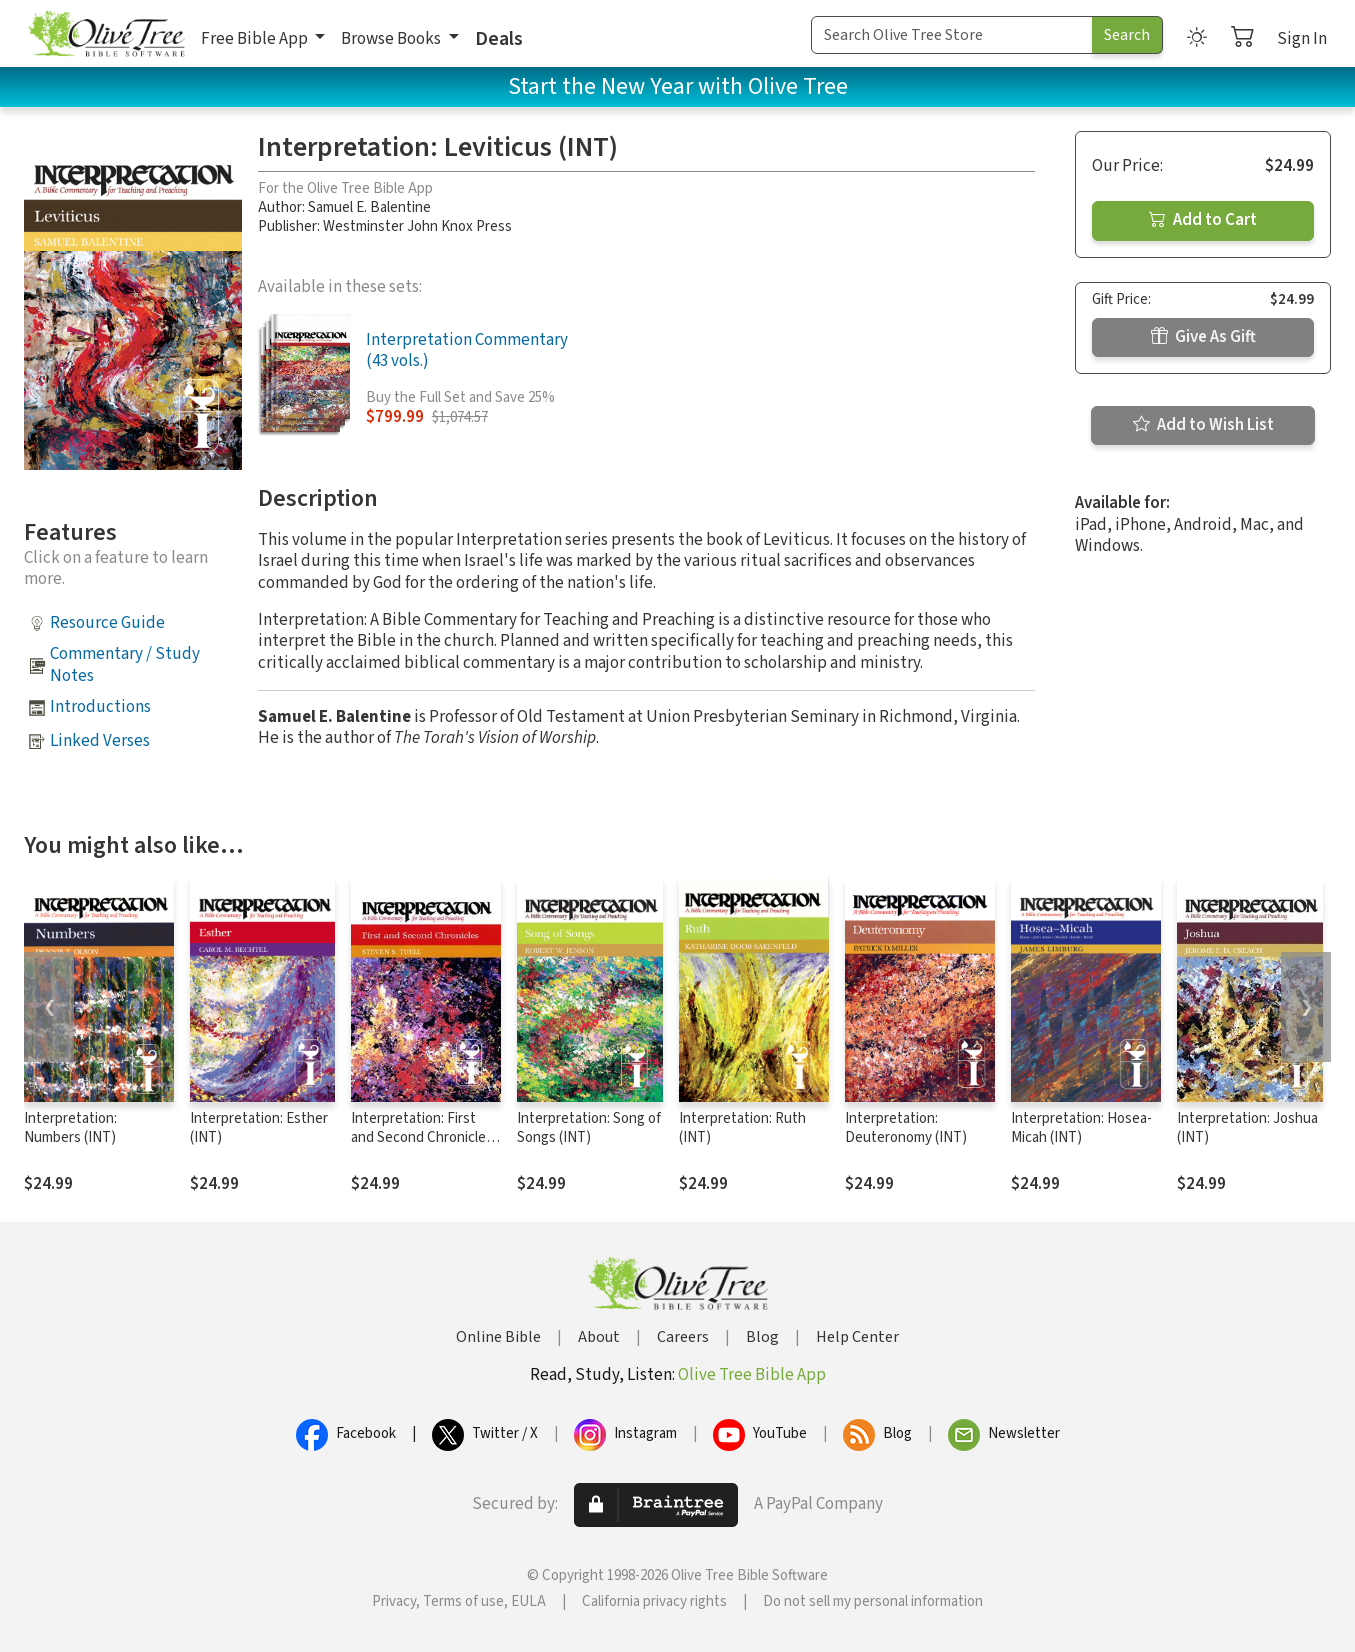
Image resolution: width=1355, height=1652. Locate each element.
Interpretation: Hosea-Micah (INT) (1081, 1128)
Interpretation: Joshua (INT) (1247, 1128)
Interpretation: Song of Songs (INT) (589, 1128)
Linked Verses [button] (100, 741)
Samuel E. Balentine (369, 207)
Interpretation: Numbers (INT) (70, 1128)
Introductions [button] (100, 707)
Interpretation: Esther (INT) (259, 1128)
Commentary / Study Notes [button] (125, 664)
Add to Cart (1203, 220)
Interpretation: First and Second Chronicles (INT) (422, 1137)
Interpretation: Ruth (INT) (742, 1128)
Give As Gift (1203, 337)
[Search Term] (952, 35)
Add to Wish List (1203, 425)
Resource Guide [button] (107, 623)
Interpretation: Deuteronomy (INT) (906, 1128)
